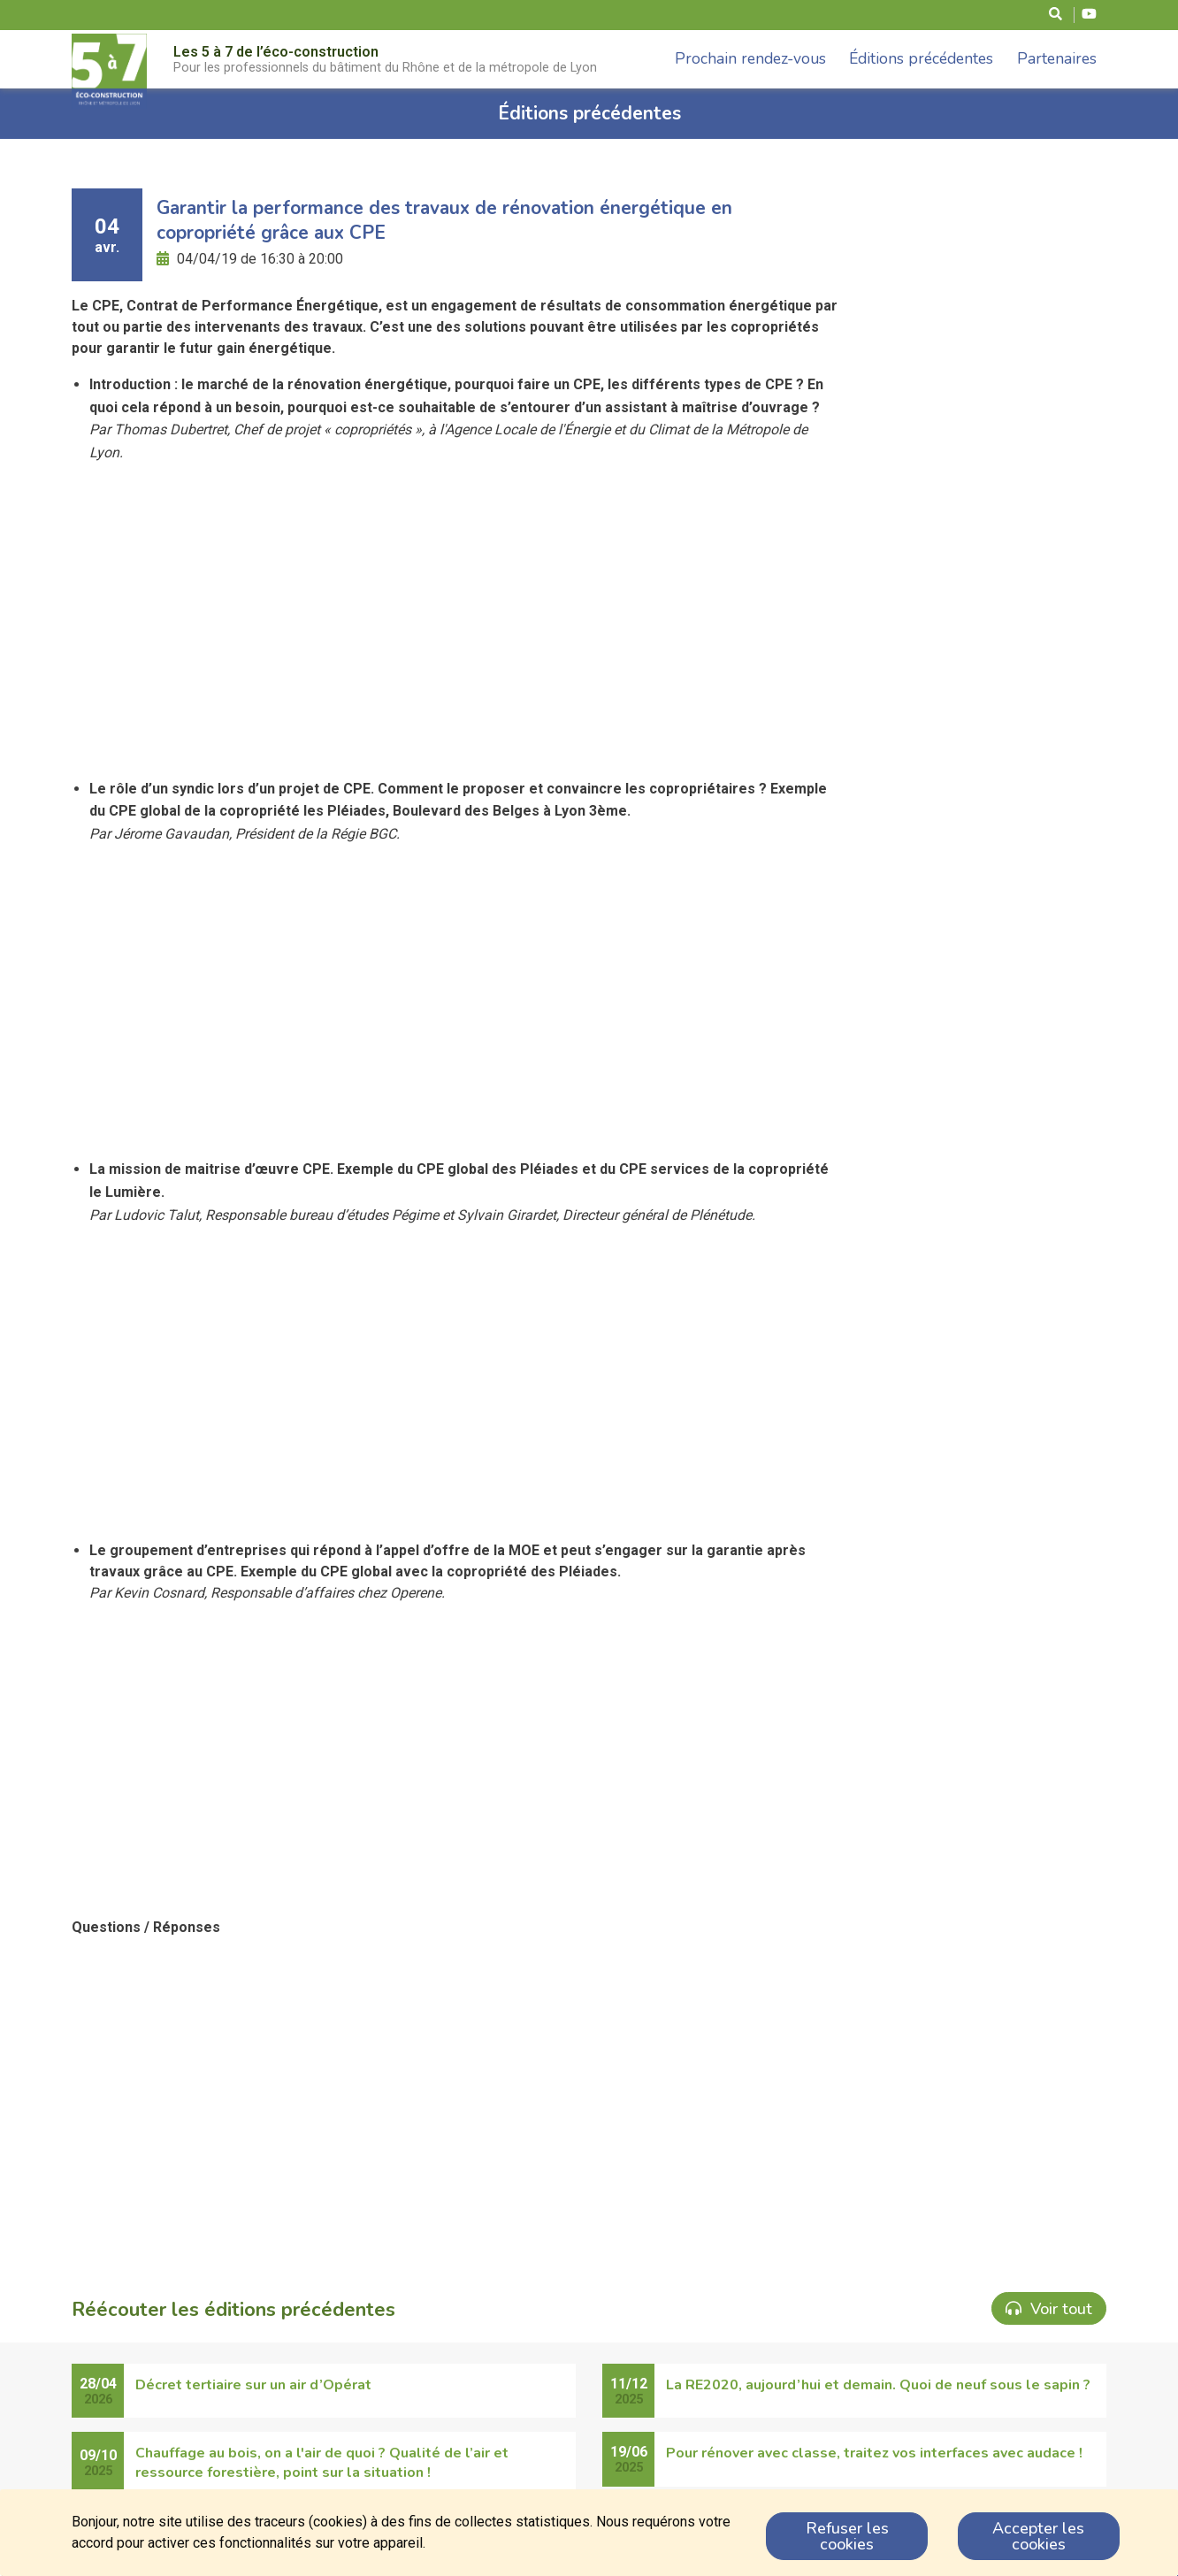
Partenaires (1057, 58)
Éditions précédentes (921, 58)
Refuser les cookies (847, 2536)
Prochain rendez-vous (750, 58)
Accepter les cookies (1038, 2536)
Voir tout (1049, 2308)
